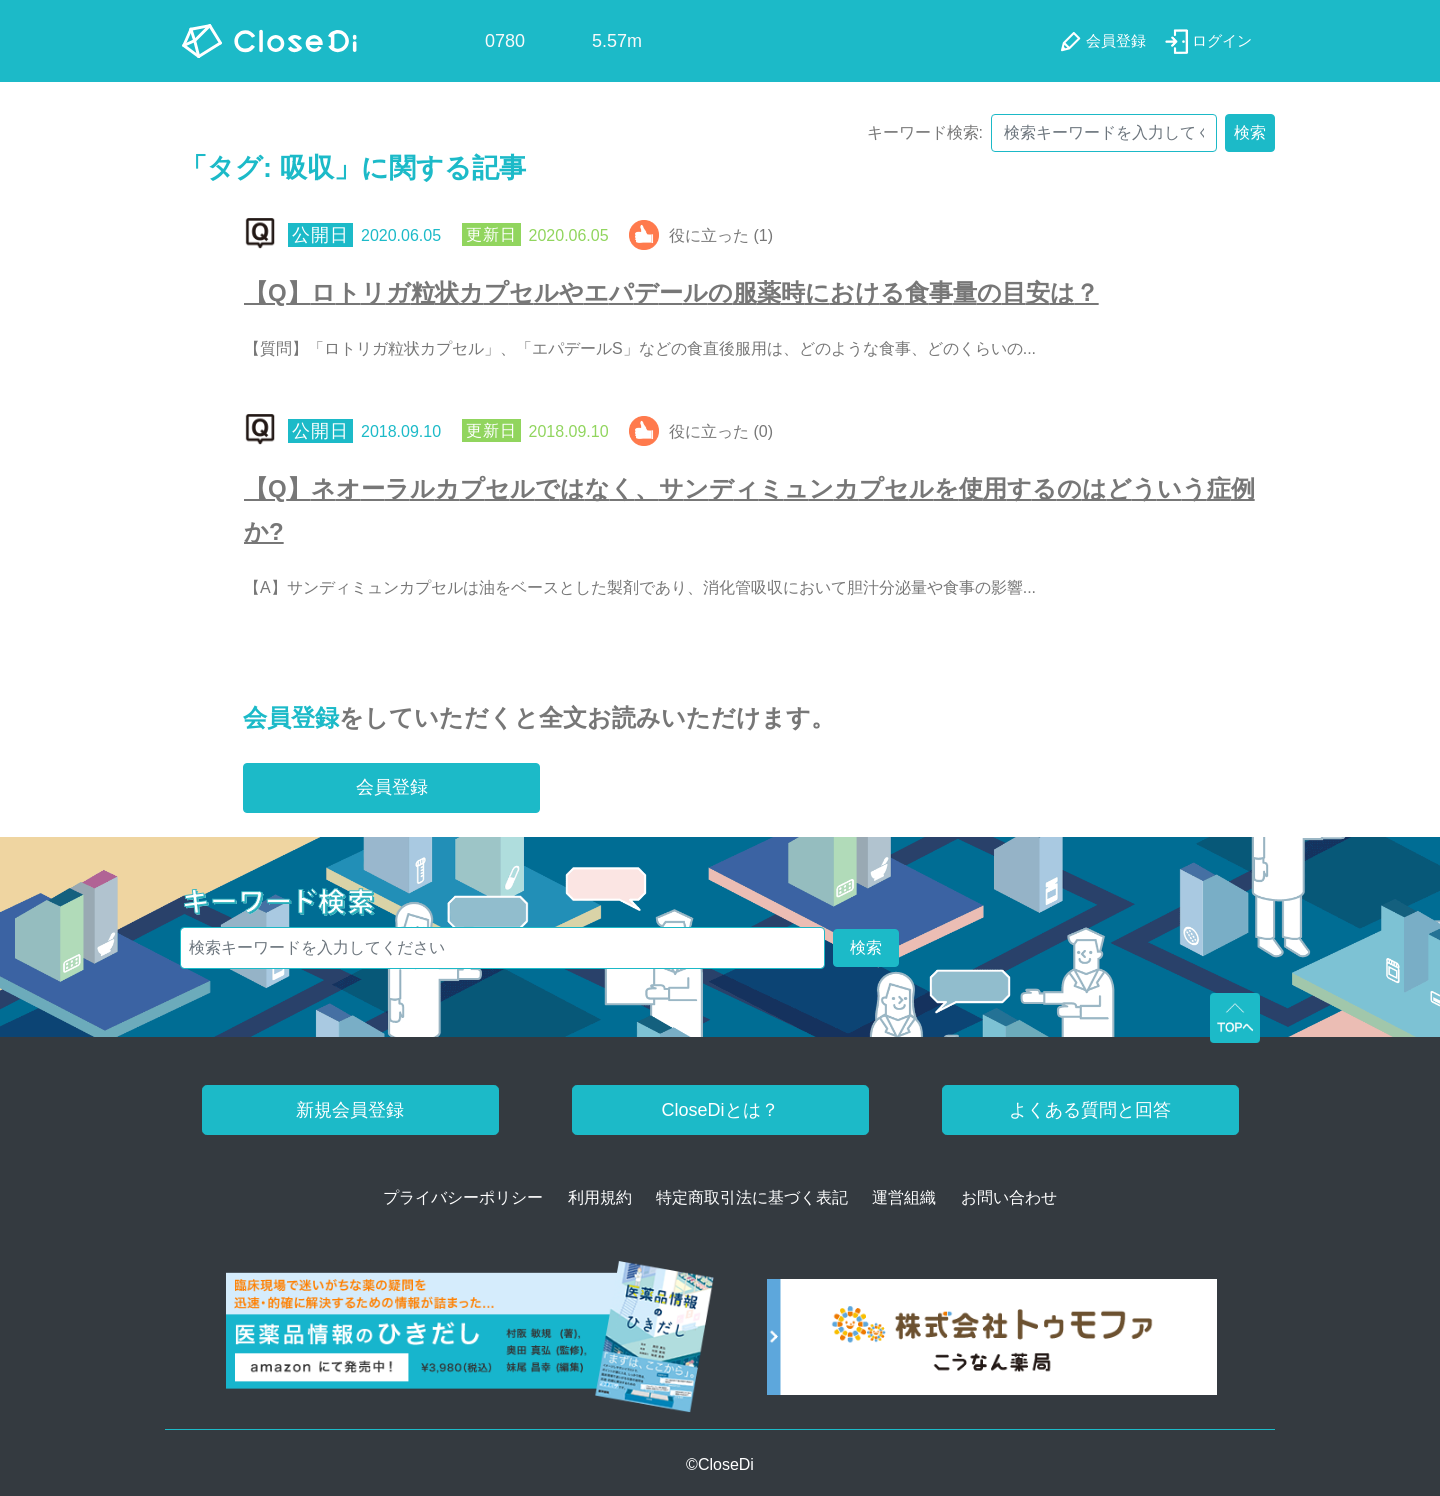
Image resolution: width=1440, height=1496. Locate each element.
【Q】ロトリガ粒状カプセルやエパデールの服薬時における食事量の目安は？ (671, 292)
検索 (1250, 132)
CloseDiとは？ (719, 1110)
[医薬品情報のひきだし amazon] (470, 1343)
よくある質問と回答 (1090, 1110)
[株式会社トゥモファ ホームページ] (992, 1343)
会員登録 (291, 717)
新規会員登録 (350, 1110)
